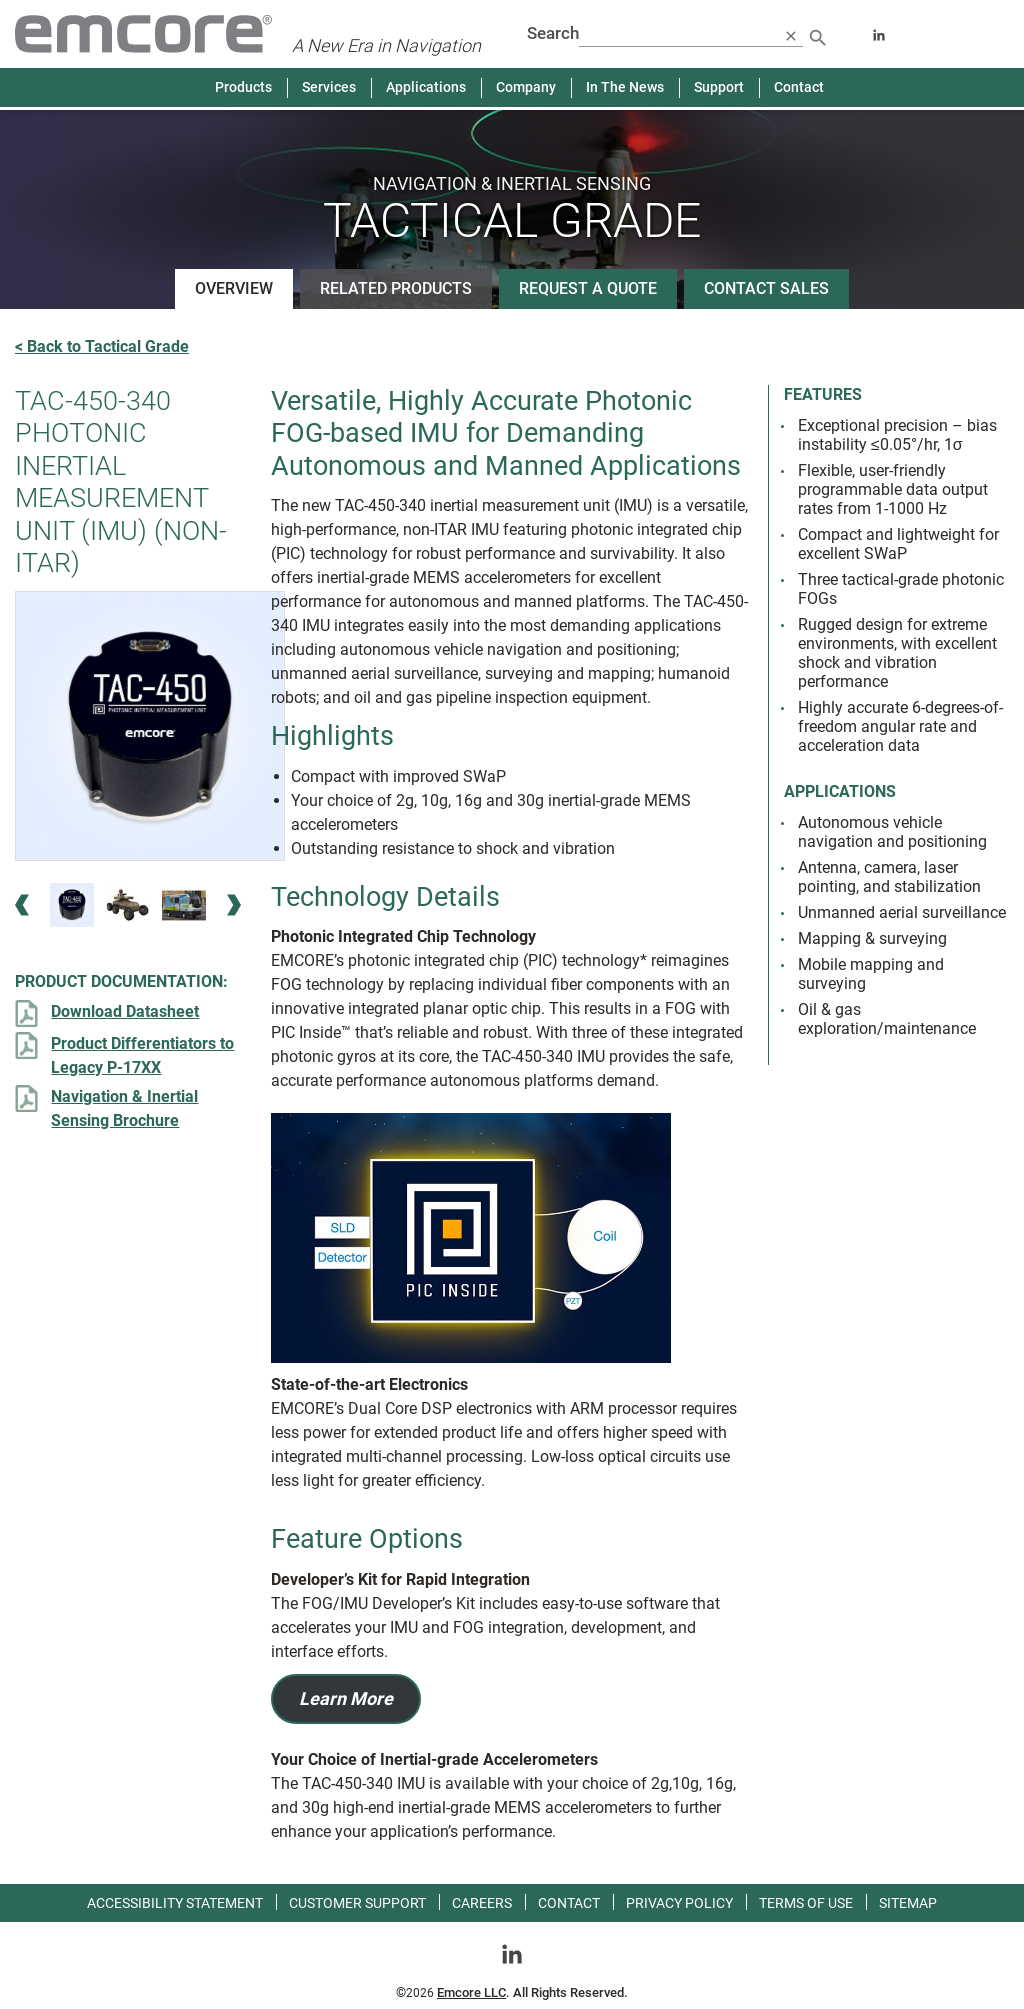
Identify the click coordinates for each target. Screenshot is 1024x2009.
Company (526, 87)
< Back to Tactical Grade (102, 346)
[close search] (791, 35)
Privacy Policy (679, 1903)
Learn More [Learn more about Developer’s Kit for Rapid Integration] (346, 1698)
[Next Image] (234, 905)
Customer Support (357, 1903)
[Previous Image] (22, 905)
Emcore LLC (471, 1992)
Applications (426, 87)
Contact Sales (766, 288)
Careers (482, 1903)
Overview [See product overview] (234, 288)
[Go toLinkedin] (512, 1953)
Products (243, 87)
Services (329, 87)
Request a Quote (588, 288)
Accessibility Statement (175, 1903)
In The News (625, 87)
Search (553, 33)
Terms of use (806, 1903)
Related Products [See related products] (396, 288)
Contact (799, 87)
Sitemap (908, 1903)
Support (719, 87)
